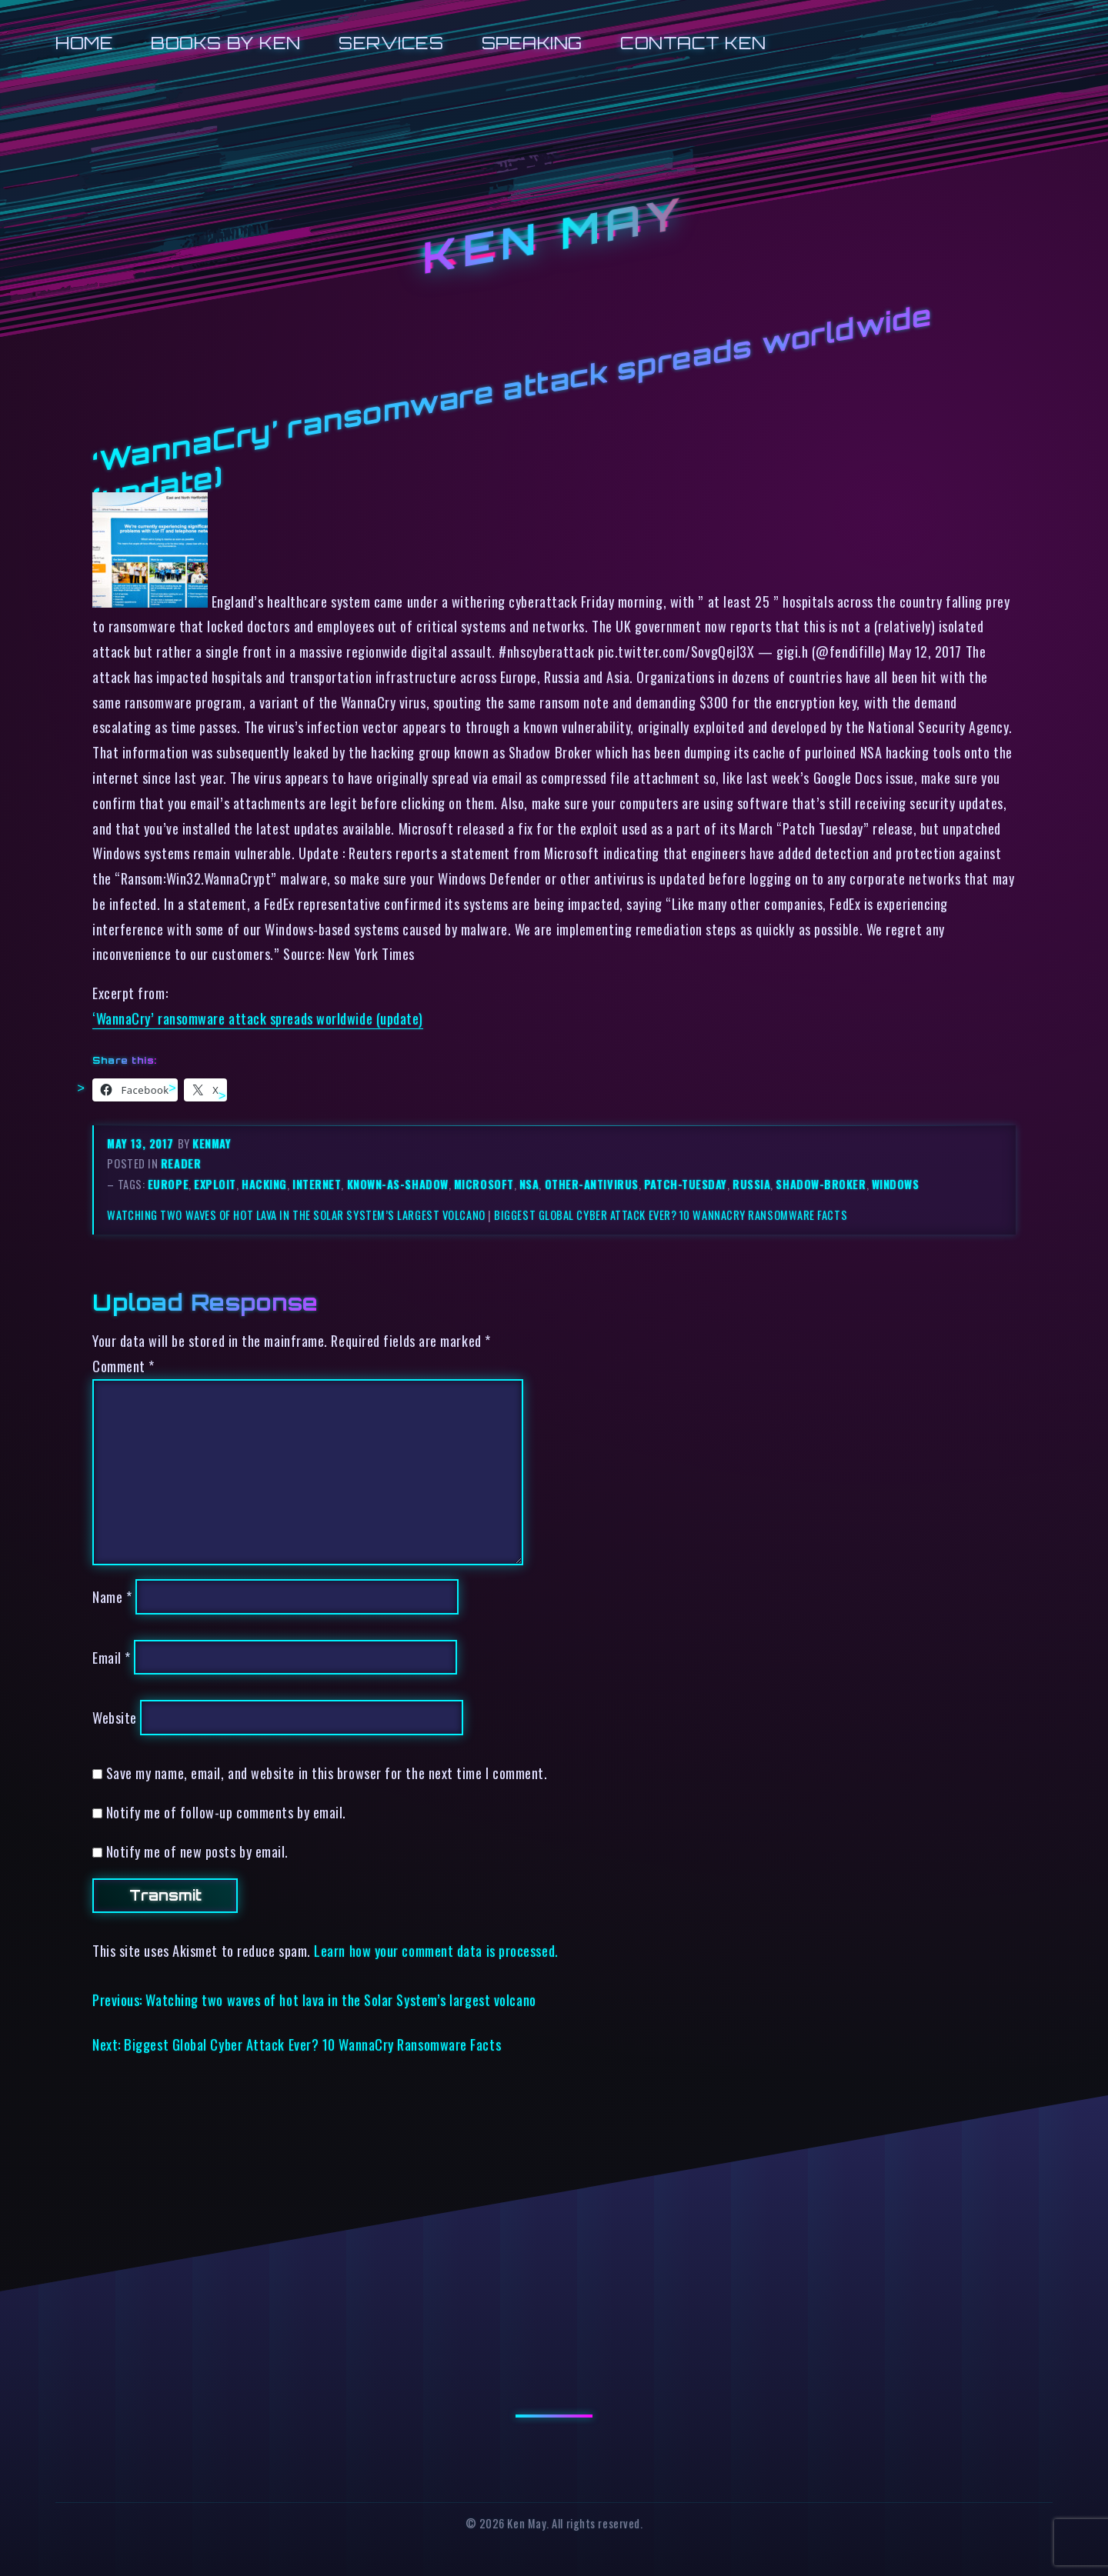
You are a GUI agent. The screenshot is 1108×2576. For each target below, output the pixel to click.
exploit (215, 1184)
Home (84, 42)
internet (316, 1184)
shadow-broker (821, 1184)
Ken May (554, 236)
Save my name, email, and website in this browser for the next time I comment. (327, 1772)
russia (751, 1184)
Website (114, 1717)
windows (895, 1184)
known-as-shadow (398, 1184)
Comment (123, 1365)
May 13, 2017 (142, 1143)
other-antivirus (592, 1184)
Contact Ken (693, 42)
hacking (264, 1184)
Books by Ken (226, 42)
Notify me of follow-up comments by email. (226, 1811)
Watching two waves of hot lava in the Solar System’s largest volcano (296, 1215)
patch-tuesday (685, 1184)
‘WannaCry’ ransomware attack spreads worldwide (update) (257, 1018)
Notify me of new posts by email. (197, 1851)
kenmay (211, 1143)
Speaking (532, 42)
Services (391, 42)
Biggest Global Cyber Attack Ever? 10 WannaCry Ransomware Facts (670, 1215)
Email (111, 1657)
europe (168, 1184)
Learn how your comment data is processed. (436, 1950)
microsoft (484, 1184)
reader (181, 1163)
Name (112, 1596)
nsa (529, 1184)
